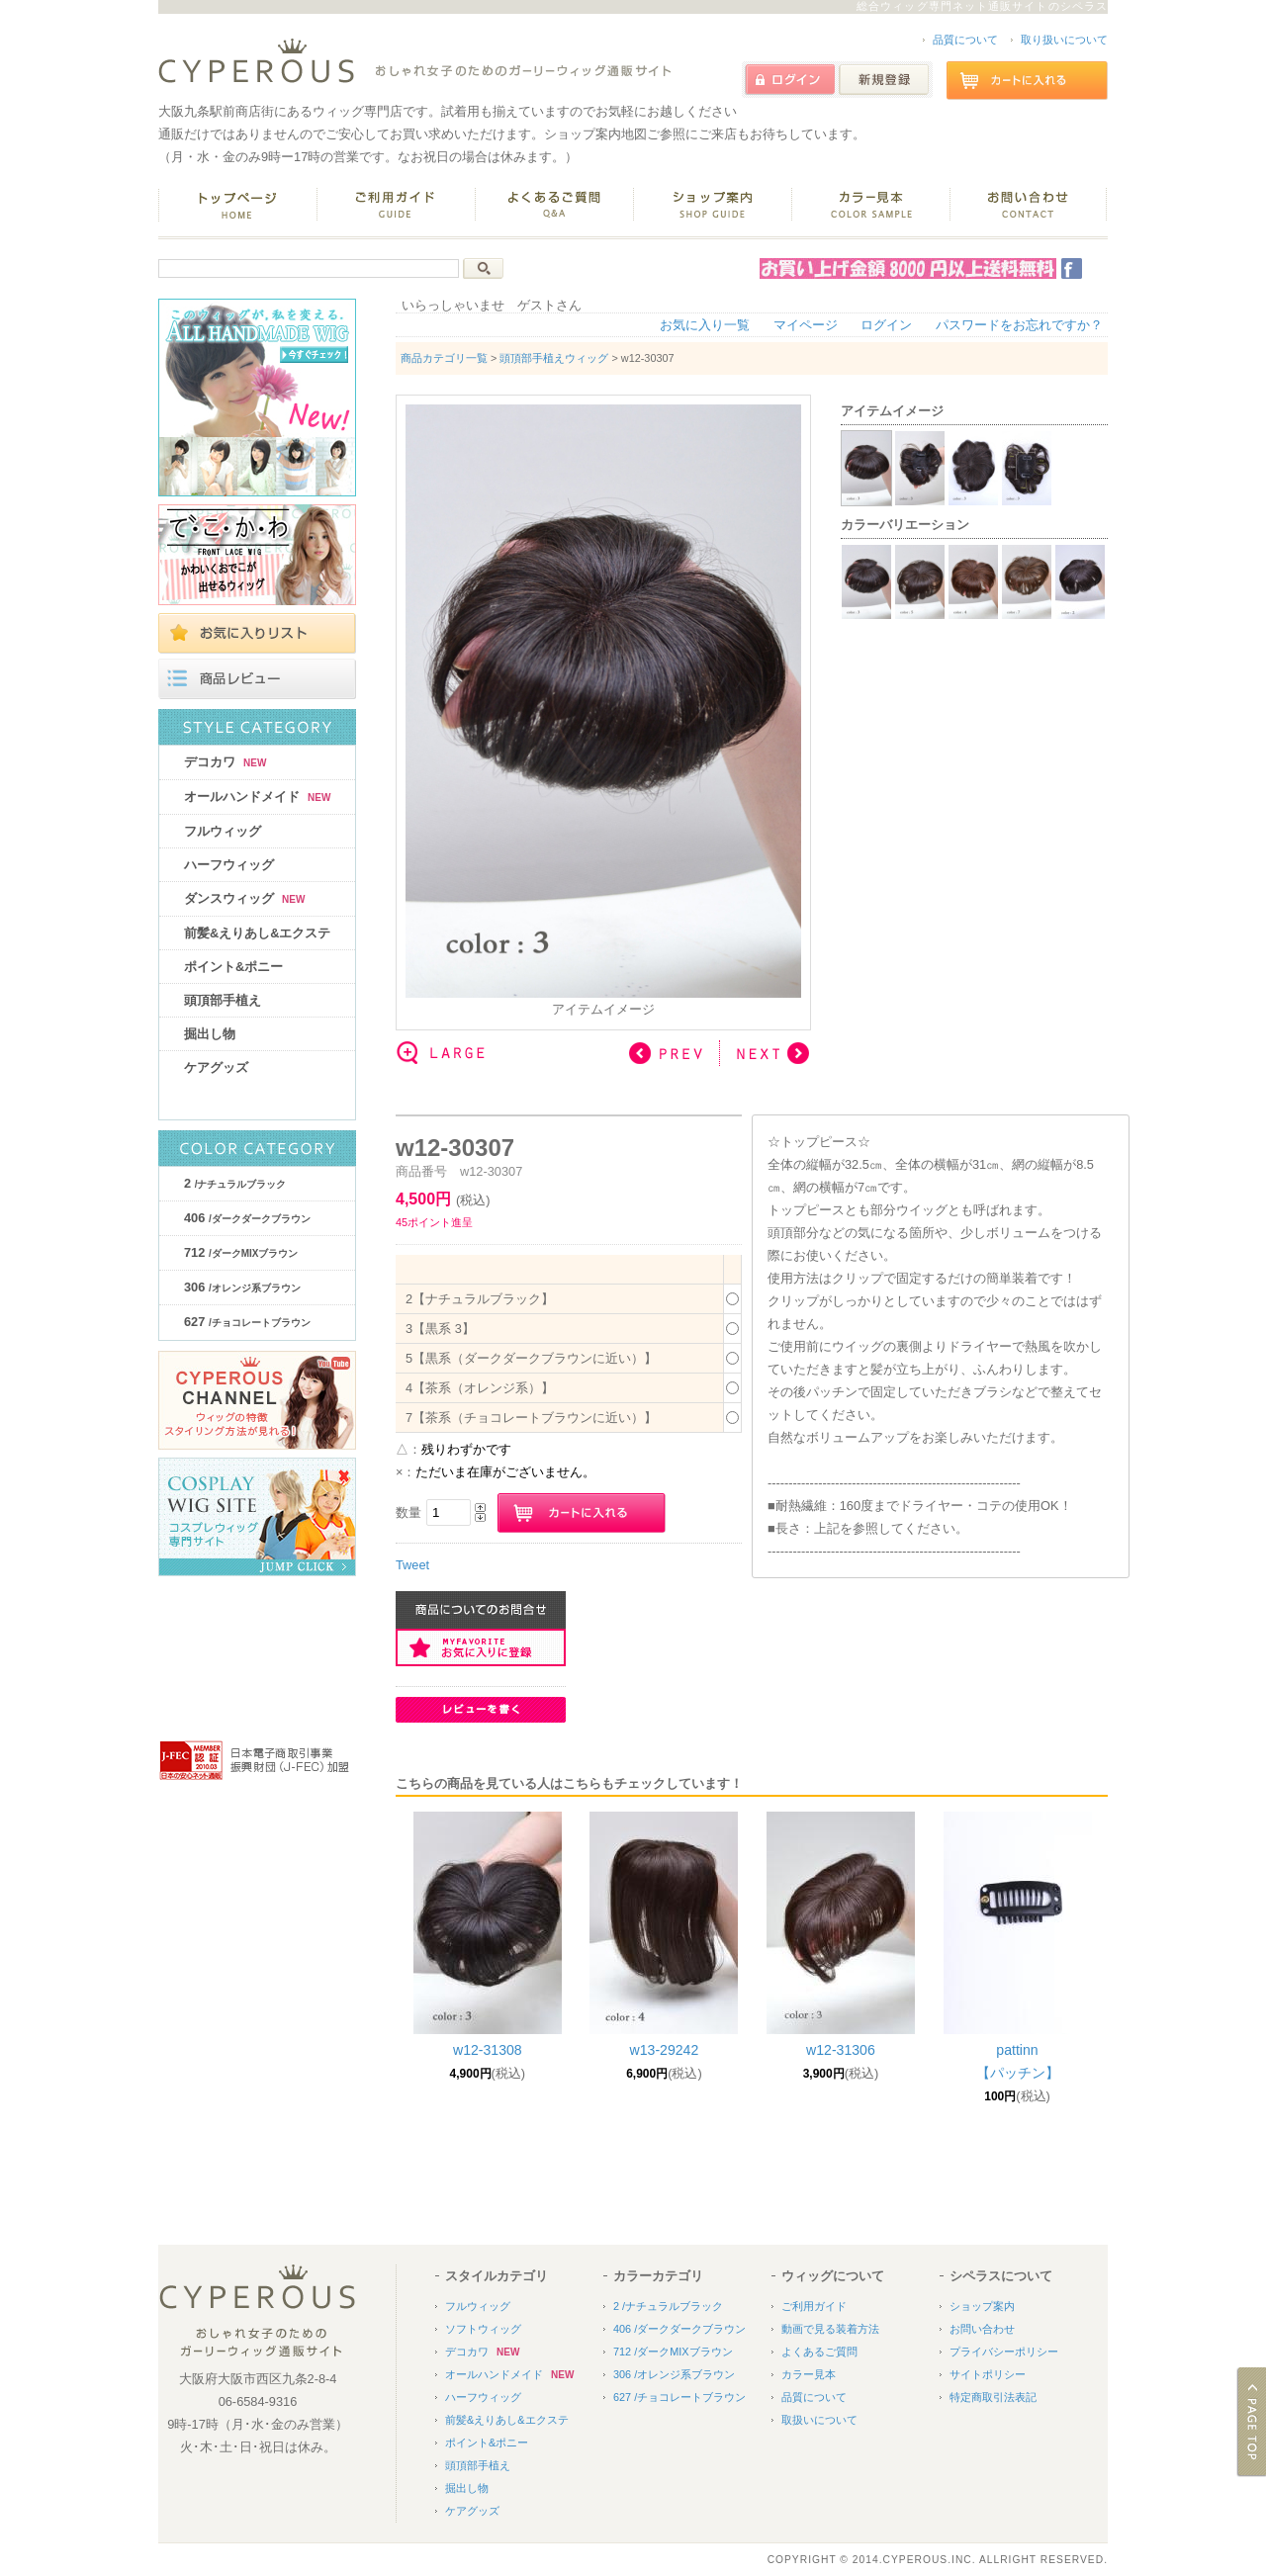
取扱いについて (819, 2420)
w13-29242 (664, 2050)
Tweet (412, 1564)
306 (242, 1287)
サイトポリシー (988, 2374)
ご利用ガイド (814, 2306)
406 (247, 1217)
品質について (965, 39)
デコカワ (225, 762)
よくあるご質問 (819, 2351)
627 (247, 1321)
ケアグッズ (216, 1067)
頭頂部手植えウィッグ (553, 358)
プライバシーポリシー (1004, 2351)
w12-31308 (487, 2050)
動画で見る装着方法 (830, 2329)
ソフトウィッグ (483, 2329)
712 (241, 1252)
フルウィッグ (222, 831)
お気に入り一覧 (705, 324)
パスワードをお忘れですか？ (1019, 324)
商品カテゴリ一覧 (444, 358)
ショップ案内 (982, 2306)
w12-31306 (840, 2050)
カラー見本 (808, 2374)
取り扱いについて (1064, 39)
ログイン (886, 324)
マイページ (805, 324)
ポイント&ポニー (233, 966)
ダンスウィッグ (244, 898)
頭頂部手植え (222, 1000)
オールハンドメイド (257, 796)
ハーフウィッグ (229, 864)
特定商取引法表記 (993, 2397)
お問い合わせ (982, 2329)
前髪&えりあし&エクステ (257, 933)
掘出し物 (209, 1033)
